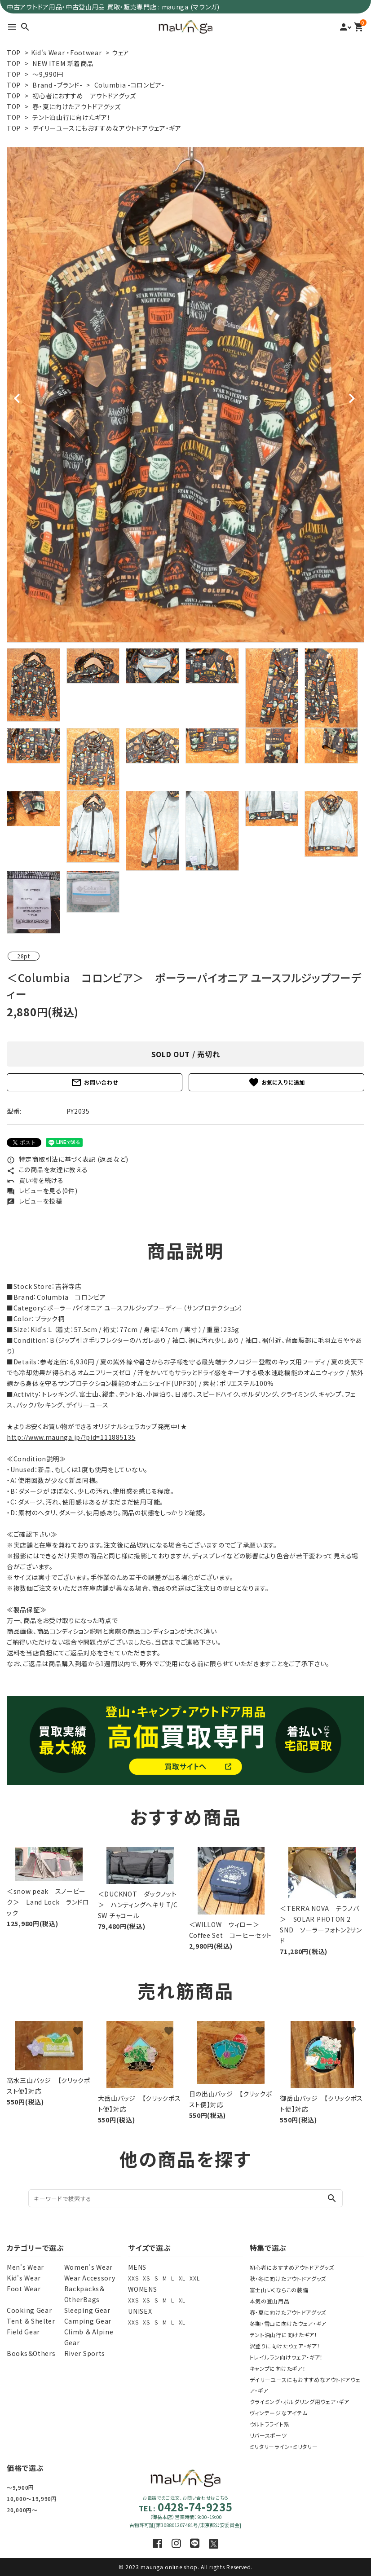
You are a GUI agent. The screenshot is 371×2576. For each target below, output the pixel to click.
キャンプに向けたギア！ (278, 2368)
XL (182, 2278)
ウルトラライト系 (270, 2424)
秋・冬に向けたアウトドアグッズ (288, 2278)
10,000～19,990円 (32, 2498)
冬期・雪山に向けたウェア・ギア (288, 2323)
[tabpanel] (185, 395)
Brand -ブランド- (57, 84)
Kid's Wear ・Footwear (66, 52)
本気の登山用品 (270, 2301)
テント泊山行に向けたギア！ (71, 117)
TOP (14, 52)
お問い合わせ (94, 1082)
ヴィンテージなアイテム (279, 2413)
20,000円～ (22, 2510)
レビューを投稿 (34, 1200)
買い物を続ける (35, 1180)
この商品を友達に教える (47, 1169)
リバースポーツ (268, 2435)
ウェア (120, 52)
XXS (133, 2278)
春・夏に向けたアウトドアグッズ (76, 106)
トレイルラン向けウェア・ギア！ (286, 2357)
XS (146, 2278)
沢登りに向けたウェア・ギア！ (285, 2346)
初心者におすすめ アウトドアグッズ (84, 95)
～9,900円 (20, 2487)
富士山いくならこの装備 (279, 2290)
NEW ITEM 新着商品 (62, 63)
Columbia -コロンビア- (129, 84)
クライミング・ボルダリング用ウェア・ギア (299, 2401)
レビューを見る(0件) (42, 1190)
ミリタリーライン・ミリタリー (284, 2446)
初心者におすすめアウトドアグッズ (292, 2267)
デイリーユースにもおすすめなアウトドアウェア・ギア (106, 128)
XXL (194, 2278)
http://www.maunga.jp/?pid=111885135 (71, 1437)
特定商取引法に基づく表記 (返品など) (67, 1159)
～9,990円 (47, 74)
